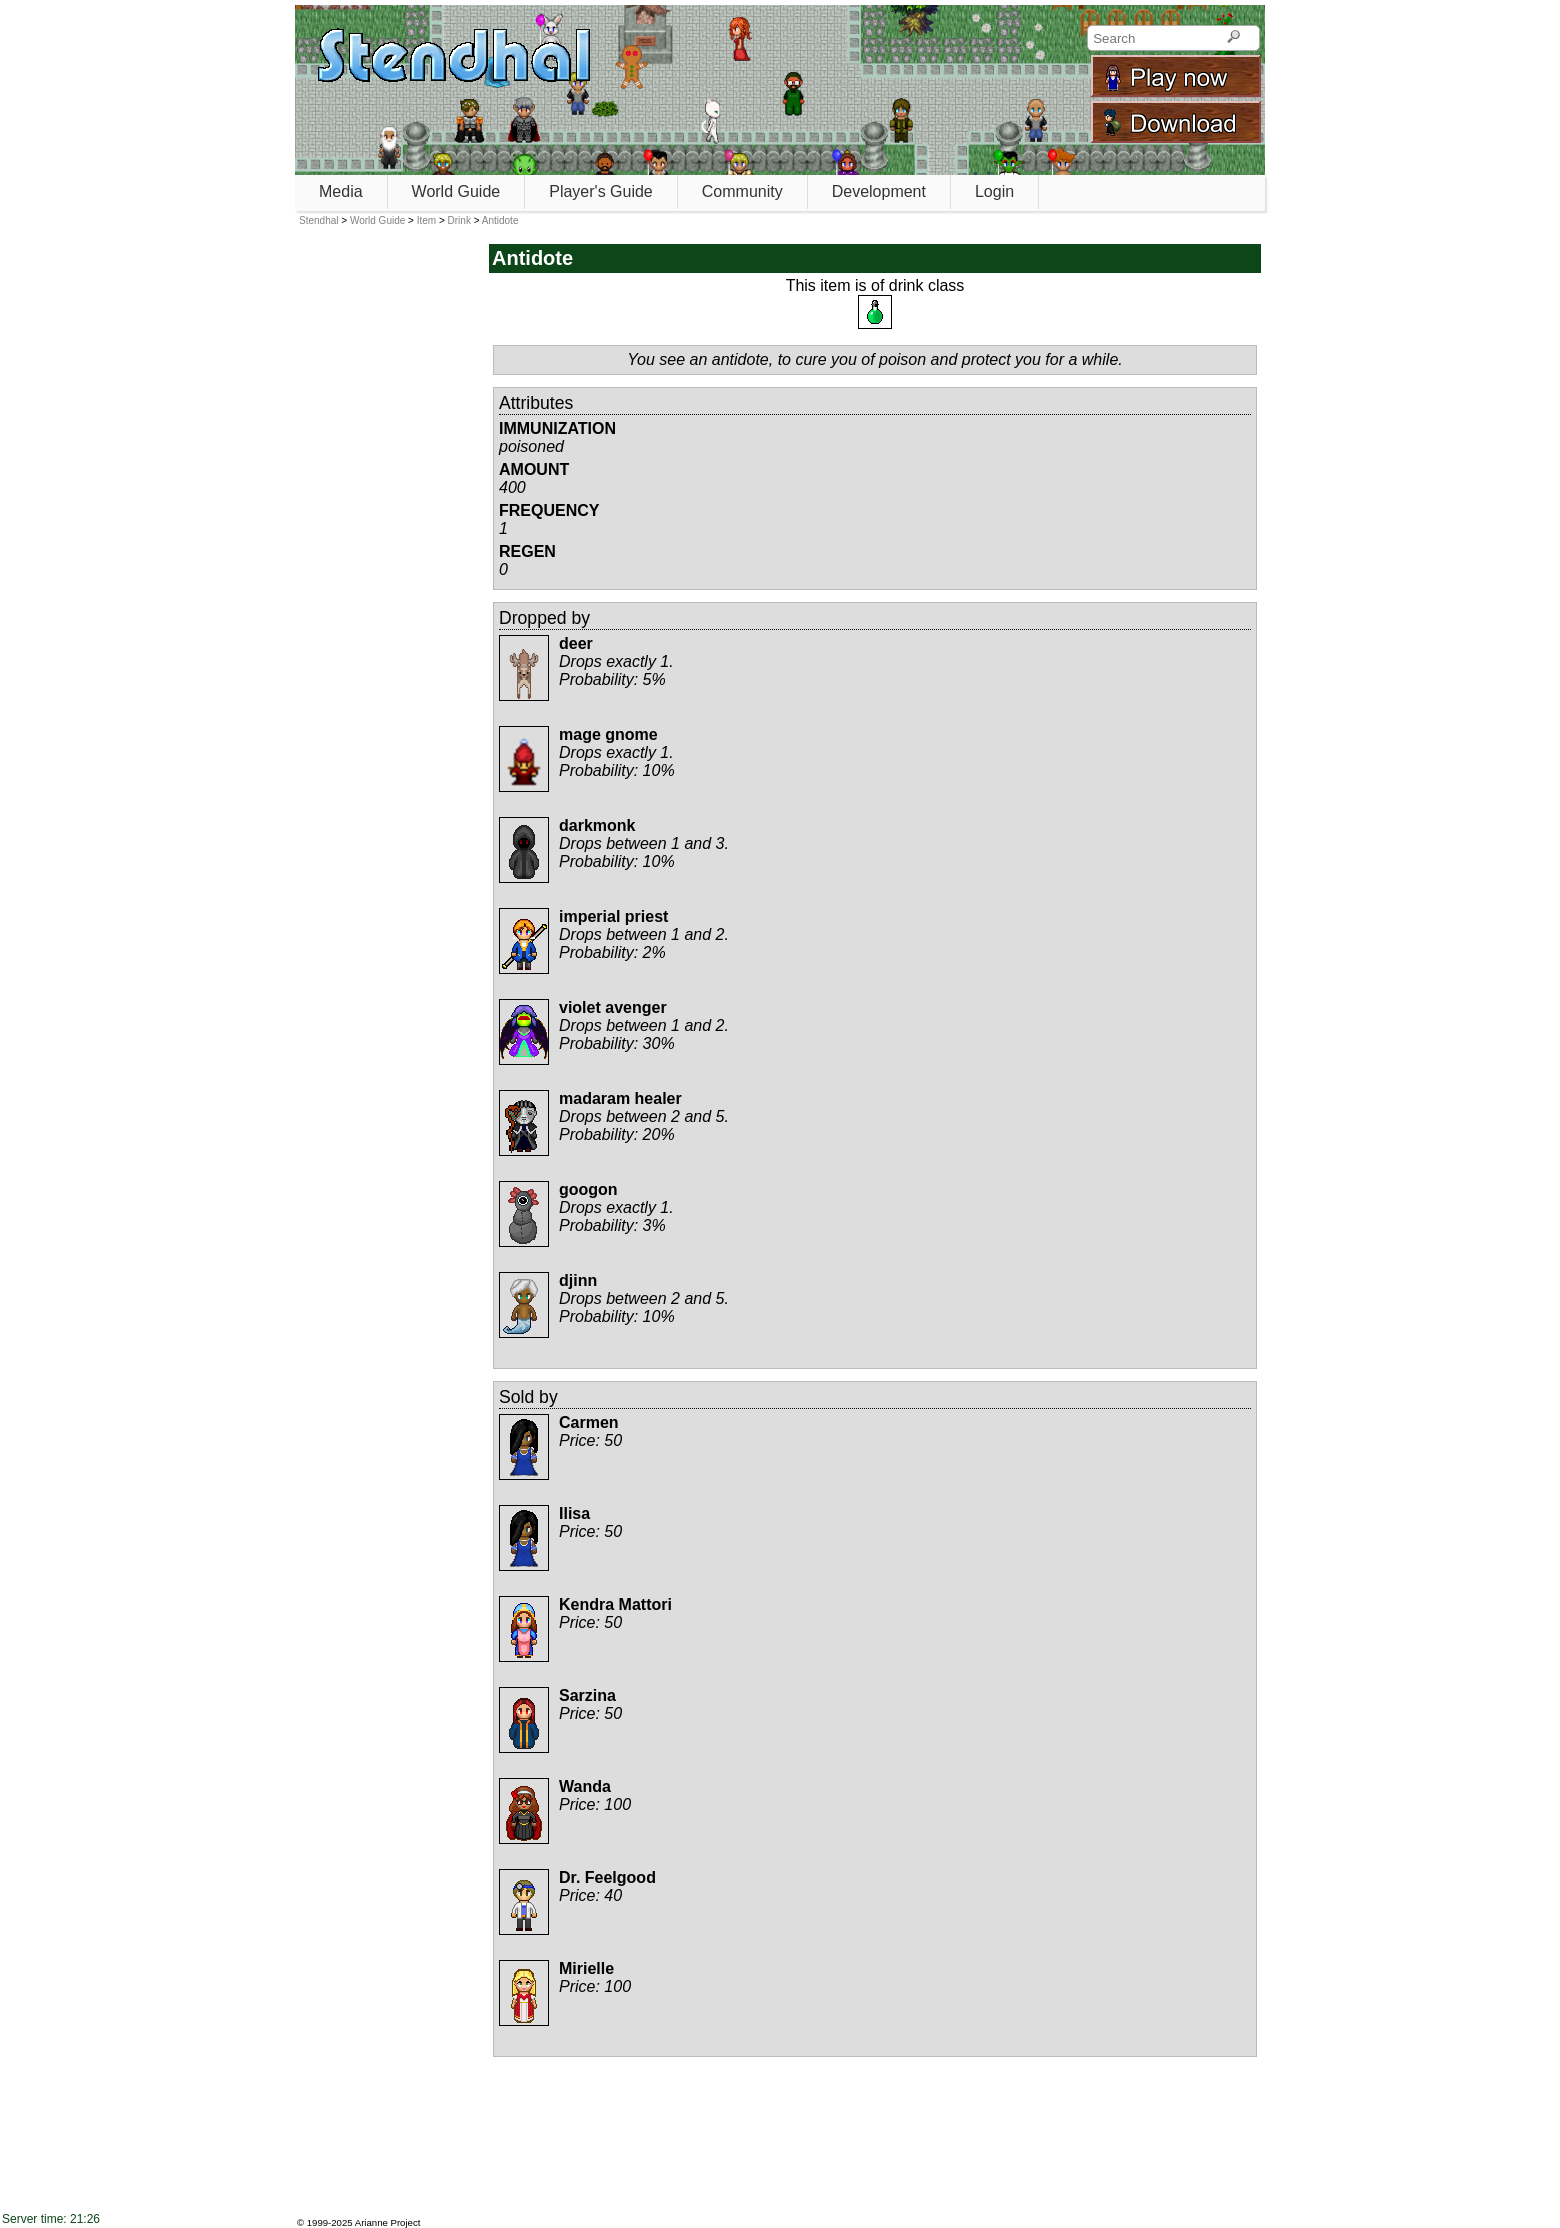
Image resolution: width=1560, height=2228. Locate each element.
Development (879, 191)
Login (994, 191)
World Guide (456, 191)
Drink (459, 220)
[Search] (1233, 38)
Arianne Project (388, 2222)
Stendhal (318, 220)
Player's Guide (601, 191)
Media (341, 191)
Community (742, 191)
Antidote (500, 220)
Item (426, 220)
